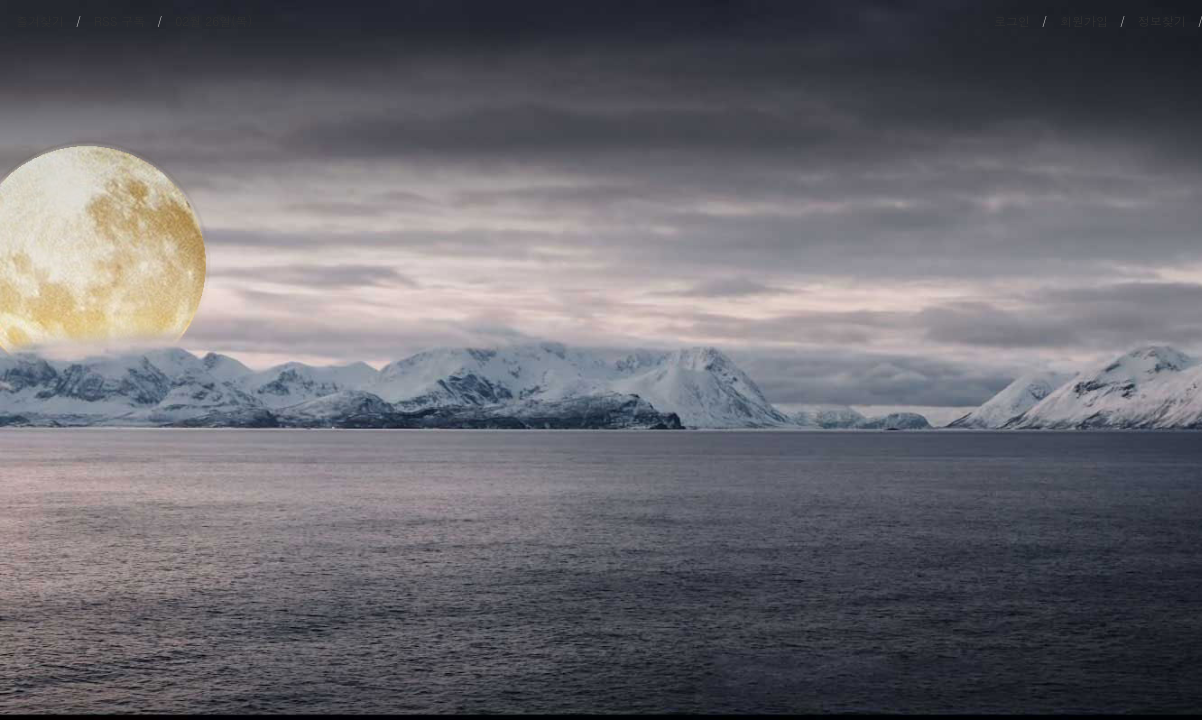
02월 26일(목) (213, 20)
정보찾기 (1162, 20)
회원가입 (1084, 20)
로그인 (1012, 20)
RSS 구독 (119, 20)
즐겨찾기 (40, 20)
